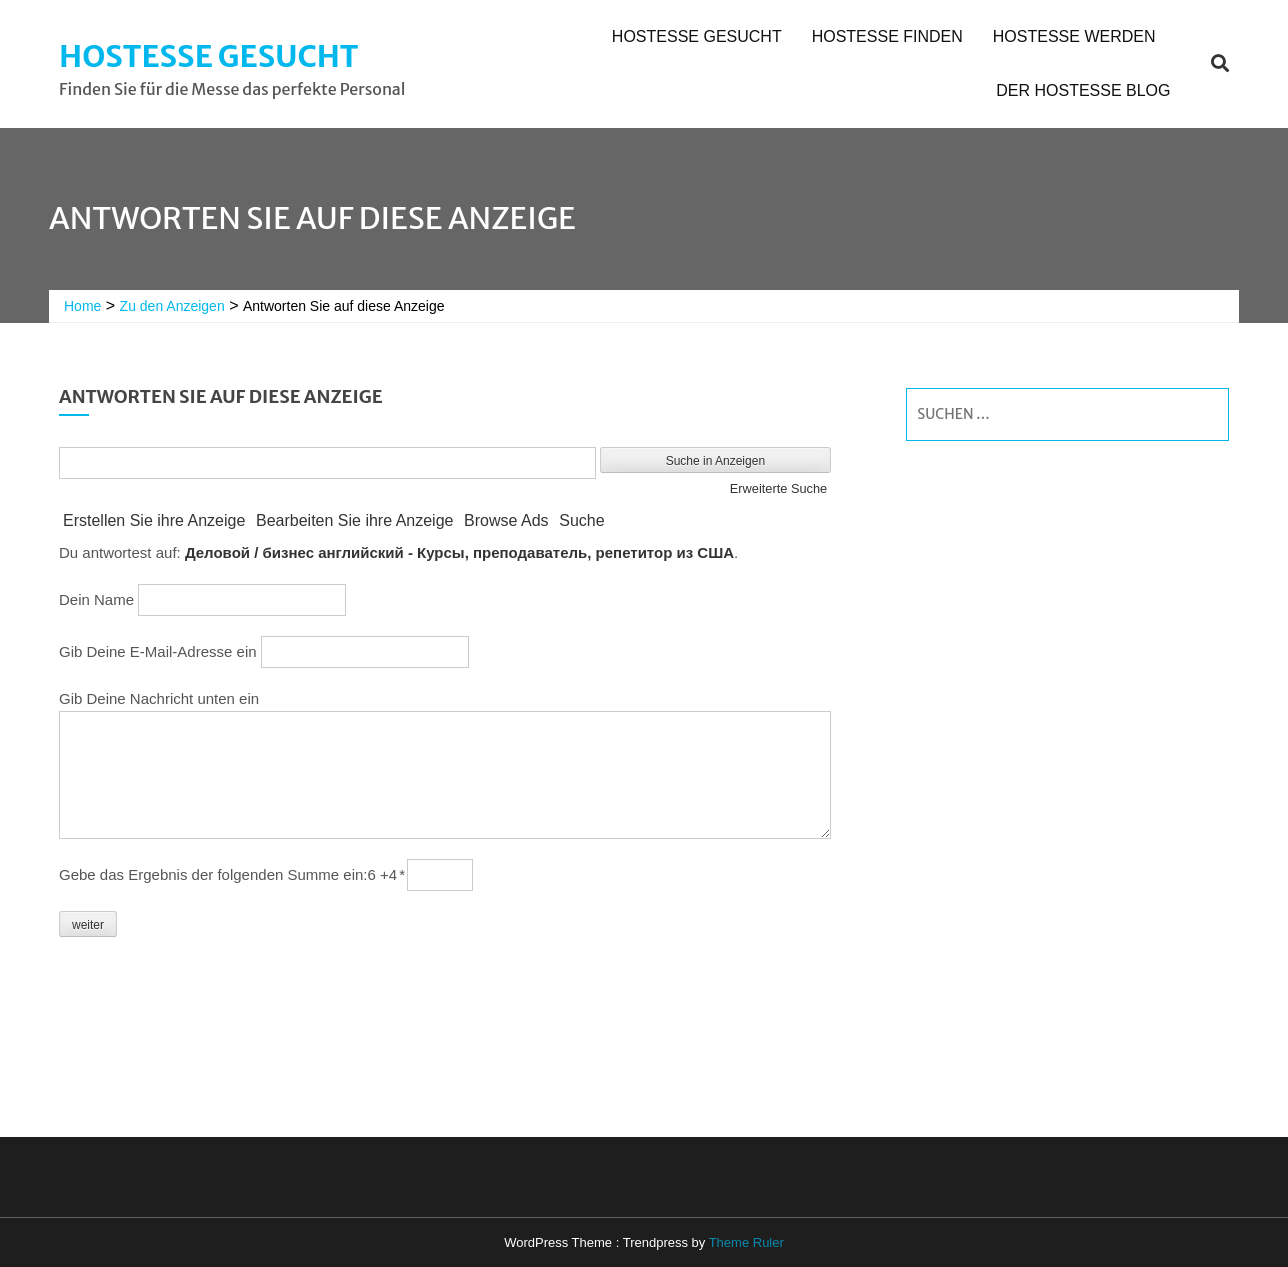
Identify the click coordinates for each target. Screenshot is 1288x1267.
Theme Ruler (746, 1242)
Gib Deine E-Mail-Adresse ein (158, 651)
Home (82, 306)
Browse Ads (506, 520)
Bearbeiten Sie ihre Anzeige (354, 520)
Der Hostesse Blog (1083, 90)
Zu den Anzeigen (172, 306)
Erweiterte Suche (778, 488)
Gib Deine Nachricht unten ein (159, 698)
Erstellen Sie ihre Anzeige (154, 520)
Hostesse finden (887, 36)
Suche (581, 520)
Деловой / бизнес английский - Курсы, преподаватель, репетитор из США (459, 552)
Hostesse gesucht (208, 56)
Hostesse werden (1074, 36)
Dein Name (96, 599)
